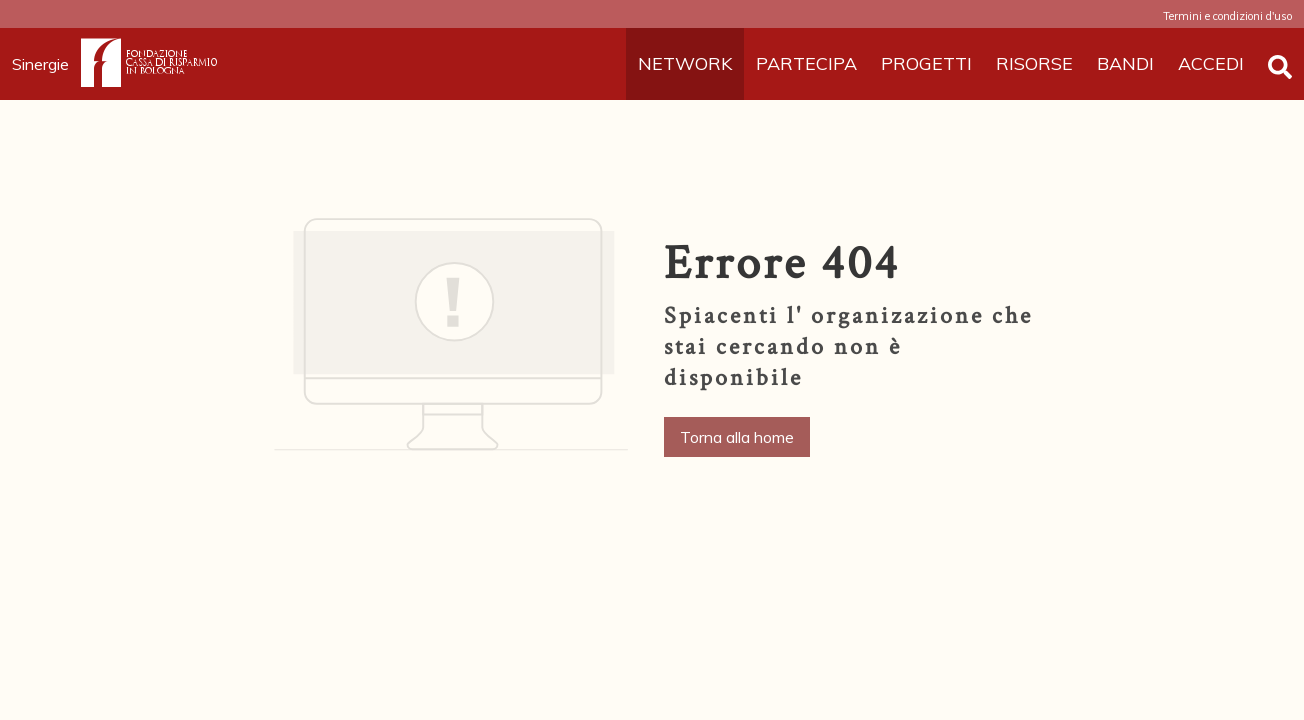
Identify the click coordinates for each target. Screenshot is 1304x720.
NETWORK (685, 63)
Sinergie (46, 64)
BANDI (1125, 63)
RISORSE (1034, 63)
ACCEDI (1211, 63)
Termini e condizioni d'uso (1227, 16)
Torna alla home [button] (737, 437)
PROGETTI (926, 63)
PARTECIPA (806, 63)
